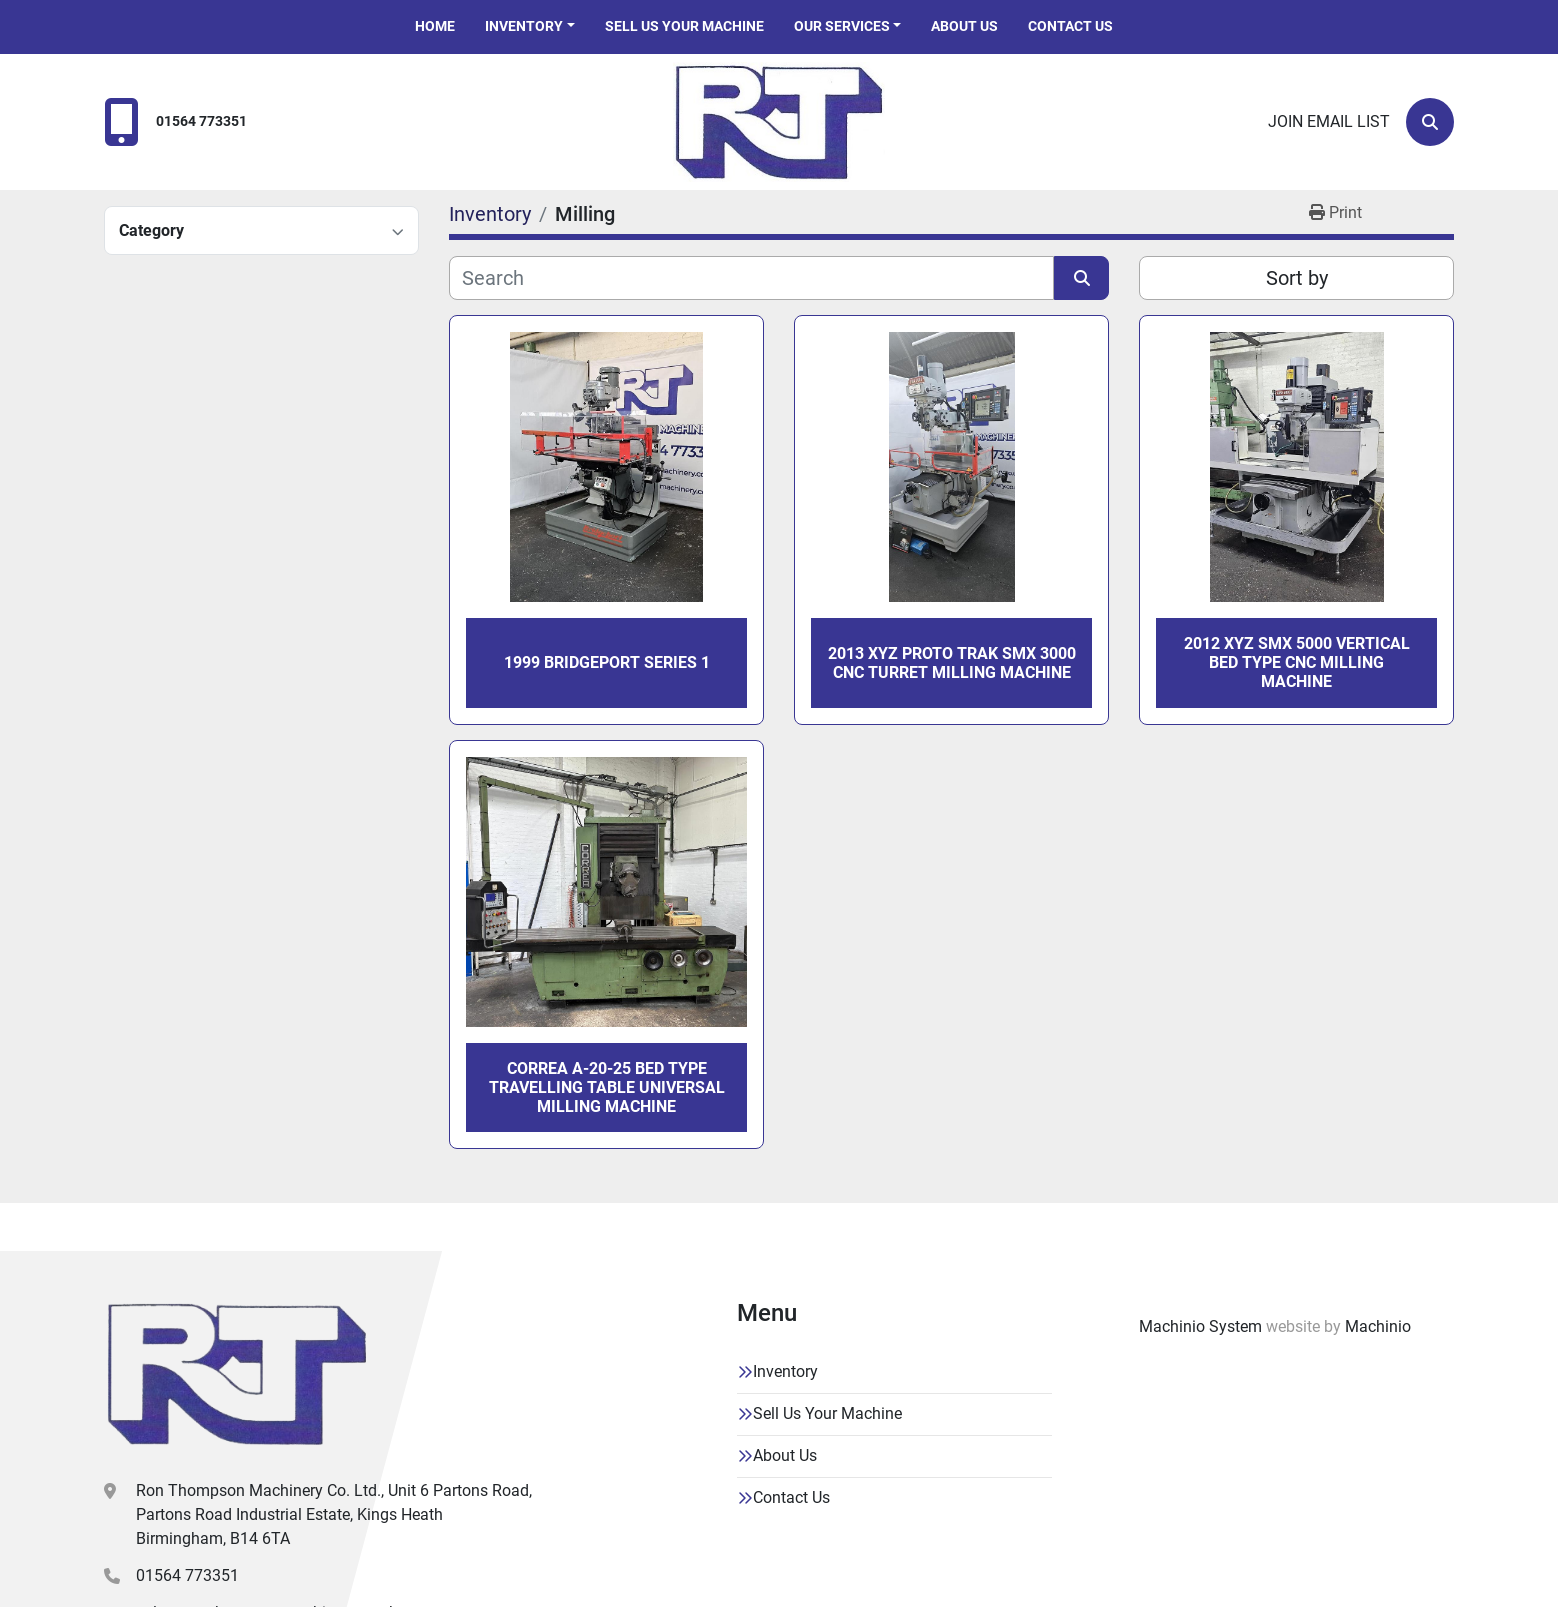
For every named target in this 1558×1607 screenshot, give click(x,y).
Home (435, 26)
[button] (530, 26)
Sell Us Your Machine (684, 26)
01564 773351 (201, 121)
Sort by (1297, 278)
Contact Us (1070, 26)
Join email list (1329, 121)
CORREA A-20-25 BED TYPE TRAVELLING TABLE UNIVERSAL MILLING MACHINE (607, 1087)
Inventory (524, 26)
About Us (964, 26)
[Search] (1430, 122)
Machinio (1378, 1326)
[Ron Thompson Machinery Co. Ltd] (237, 1374)
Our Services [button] (842, 26)
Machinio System (1200, 1326)
